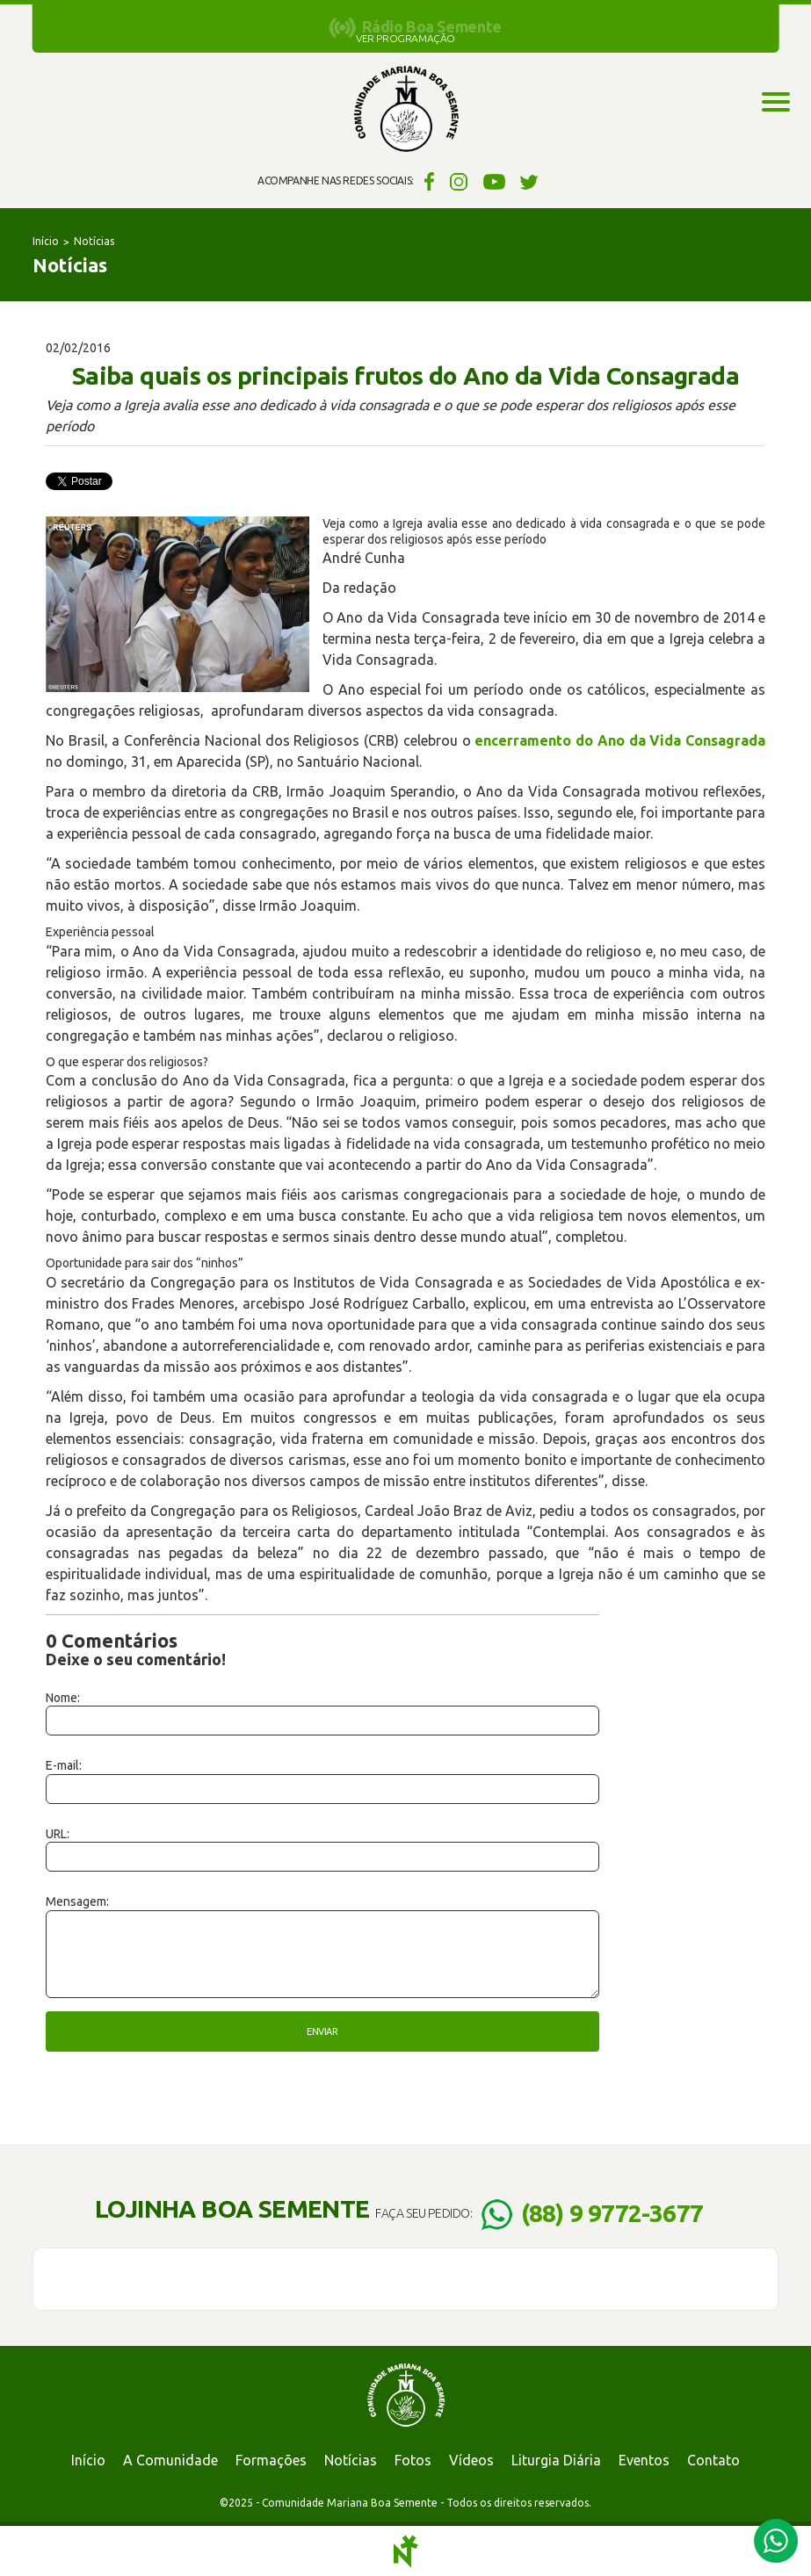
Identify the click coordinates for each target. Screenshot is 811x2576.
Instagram (459, 180)
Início (46, 241)
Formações (271, 2460)
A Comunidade (170, 2460)
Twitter (529, 180)
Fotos (413, 2460)
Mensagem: (77, 1901)
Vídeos (471, 2460)
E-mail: (64, 1765)
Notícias (94, 241)
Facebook (426, 180)
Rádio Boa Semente (432, 26)
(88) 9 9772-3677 (612, 2212)
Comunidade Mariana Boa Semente (406, 110)
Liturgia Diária (556, 2460)
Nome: (63, 1698)
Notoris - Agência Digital (406, 2551)
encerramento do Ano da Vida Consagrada (619, 740)
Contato (713, 2460)
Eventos (644, 2460)
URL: (57, 1834)
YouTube (494, 180)
